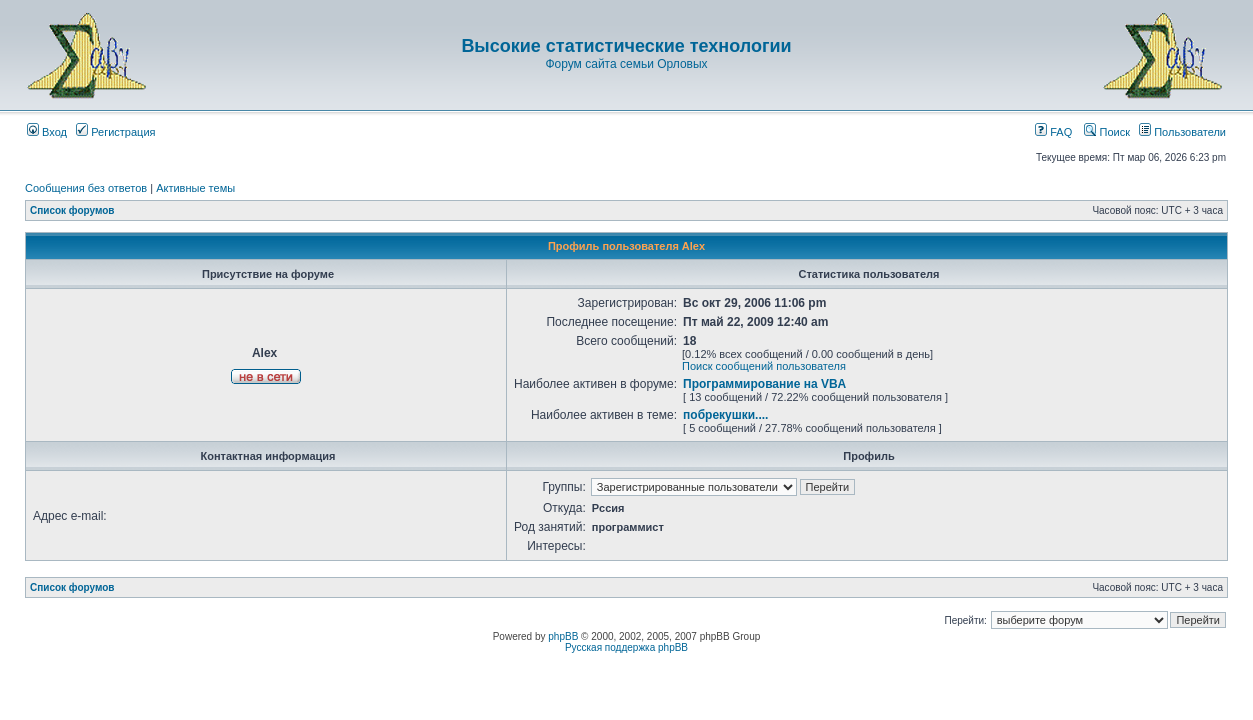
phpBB (563, 636)
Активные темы (195, 188)
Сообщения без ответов (86, 188)
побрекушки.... (725, 415)
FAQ (1053, 132)
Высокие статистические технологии (626, 46)
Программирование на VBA (764, 384)
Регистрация (115, 132)
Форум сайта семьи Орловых (626, 64)
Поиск (1107, 132)
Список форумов (72, 210)
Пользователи (1182, 132)
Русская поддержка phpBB (626, 647)
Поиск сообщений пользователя (764, 366)
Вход (47, 132)
